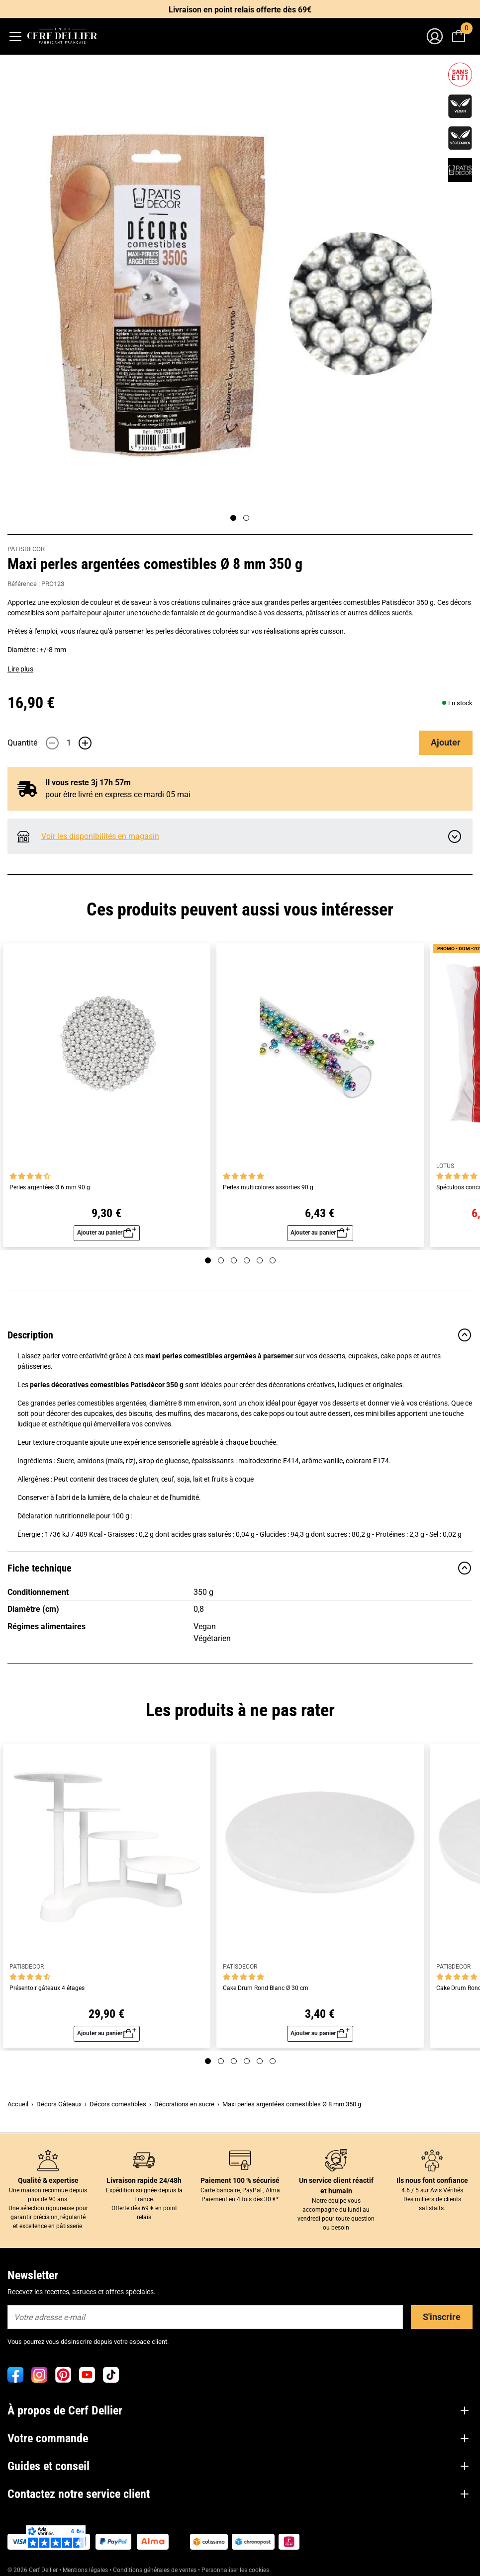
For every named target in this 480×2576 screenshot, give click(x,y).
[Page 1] (233, 518)
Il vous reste (88, 782)
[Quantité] (69, 743)
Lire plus (20, 669)
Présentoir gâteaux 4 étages (47, 1988)
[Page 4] (247, 1260)
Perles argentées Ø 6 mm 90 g (49, 1187)
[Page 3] (234, 1260)
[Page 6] (273, 1260)
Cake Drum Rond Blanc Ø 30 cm (265, 1988)
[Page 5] (260, 1260)
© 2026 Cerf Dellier (33, 2570)
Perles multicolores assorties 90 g (268, 1187)
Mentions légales (85, 2570)
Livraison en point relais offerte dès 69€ (240, 9)
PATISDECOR (26, 549)
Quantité (22, 743)
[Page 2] (246, 518)
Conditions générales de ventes (154, 2570)
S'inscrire (442, 2317)
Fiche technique (240, 1568)
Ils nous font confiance (432, 2180)
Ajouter (446, 742)
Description (240, 1335)
